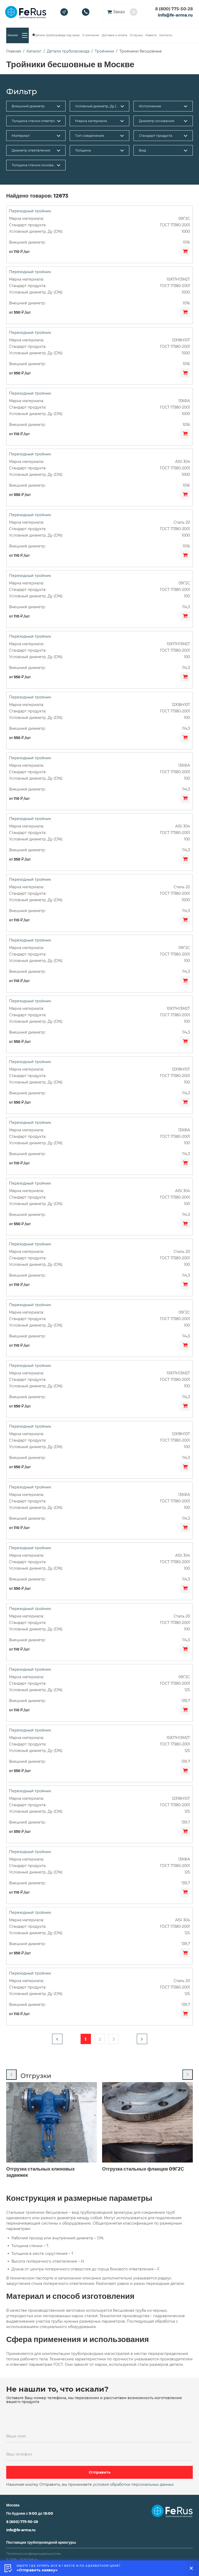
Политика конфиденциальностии (33, 2554)
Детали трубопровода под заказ (57, 35)
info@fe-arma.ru (175, 14)
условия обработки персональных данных (133, 2484)
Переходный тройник (30, 211)
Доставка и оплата (114, 35)
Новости (151, 35)
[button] (57, 2039)
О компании (90, 35)
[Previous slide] (11, 2074)
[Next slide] (187, 2074)
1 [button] (86, 2039)
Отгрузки (136, 35)
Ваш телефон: (19, 2454)
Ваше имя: (16, 2436)
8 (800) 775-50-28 (174, 8)
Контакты (165, 35)
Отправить (100, 2472)
